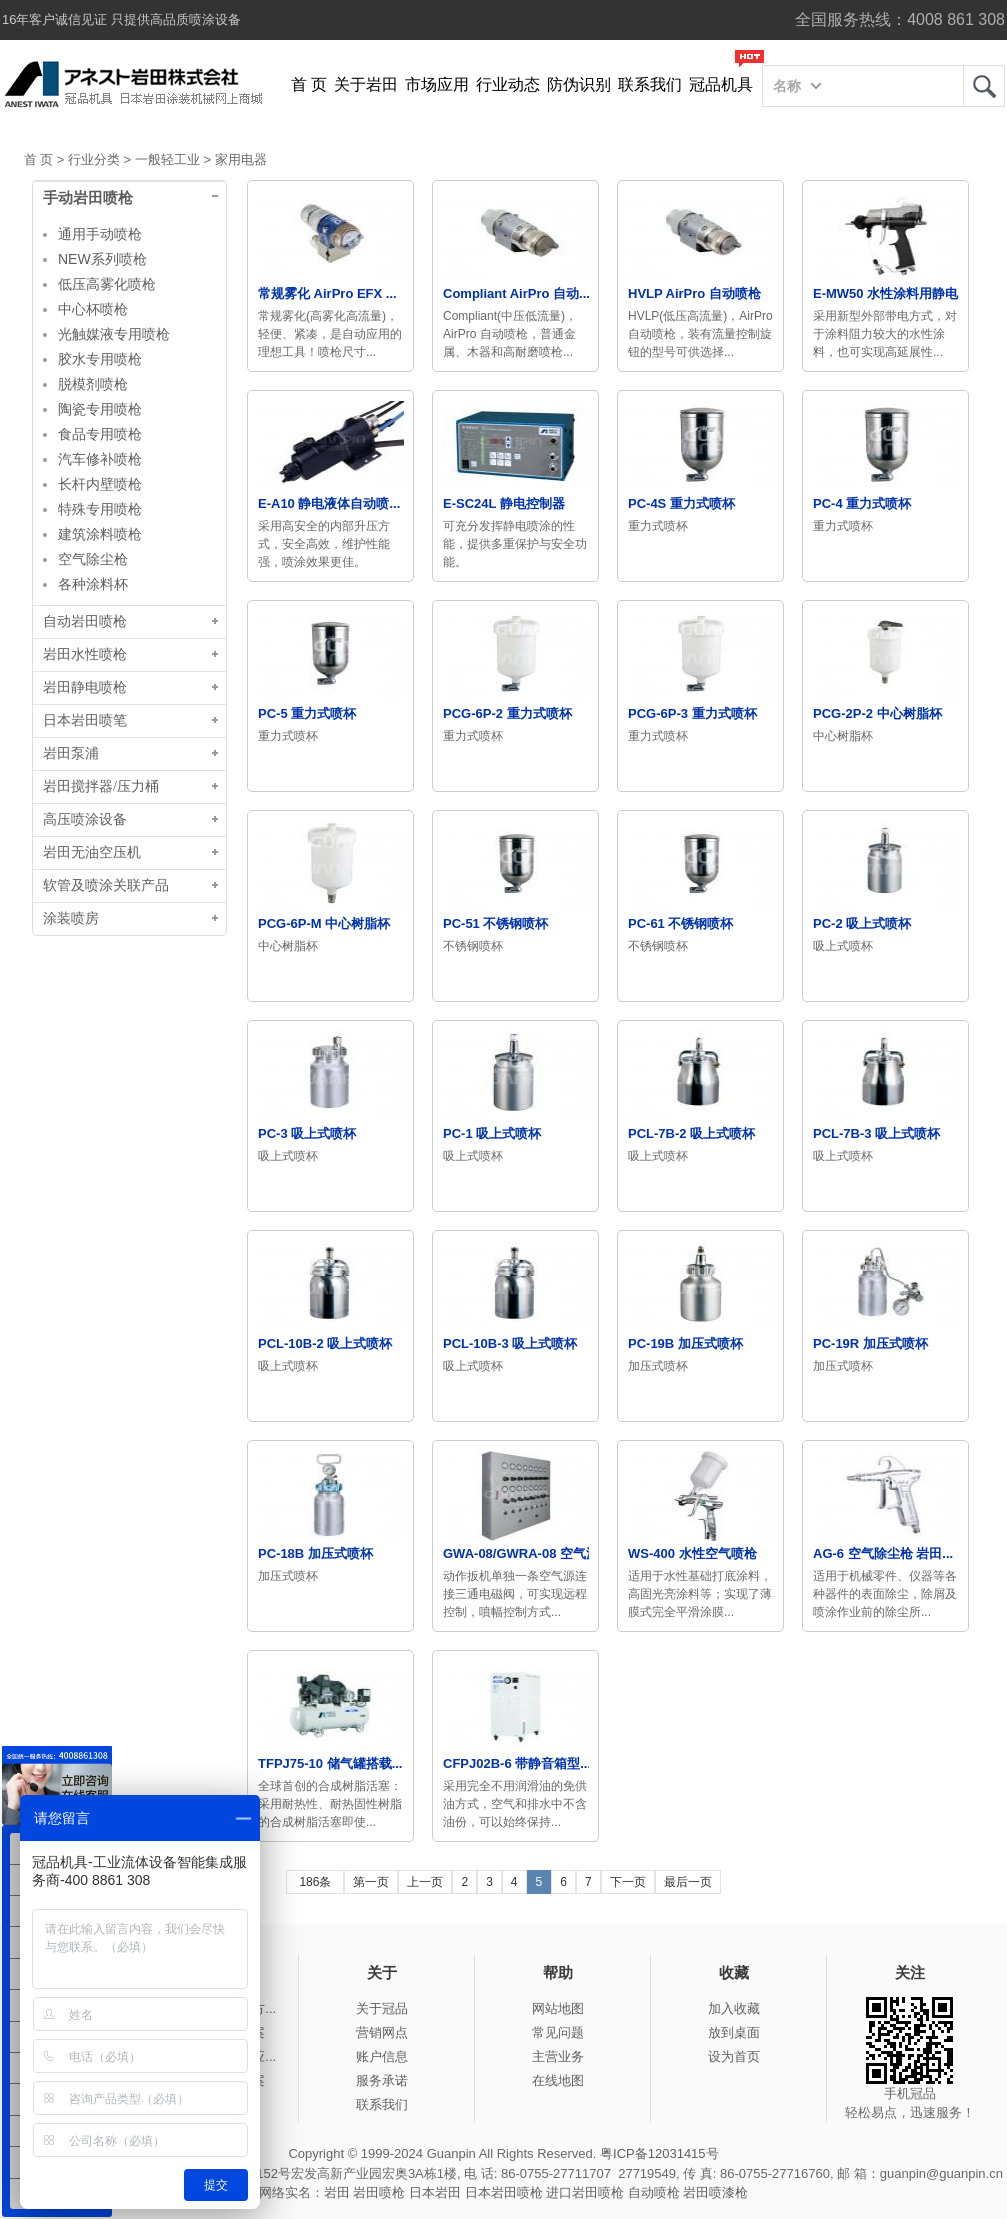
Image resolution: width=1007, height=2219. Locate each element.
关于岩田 (366, 84)
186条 (315, 1882)
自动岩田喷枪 (85, 621)
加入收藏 (734, 2008)
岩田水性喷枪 (85, 654)
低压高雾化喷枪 (107, 284)
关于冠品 (382, 2008)
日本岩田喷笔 (85, 720)
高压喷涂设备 (85, 819)
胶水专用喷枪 (100, 359)
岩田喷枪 (379, 2192)
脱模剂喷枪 (93, 384)
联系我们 (650, 84)
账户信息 (382, 2056)
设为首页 (734, 2056)
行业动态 (508, 84)
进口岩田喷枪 (585, 2192)
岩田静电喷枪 (85, 687)
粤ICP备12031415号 (659, 2153)
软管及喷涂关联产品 (106, 885)
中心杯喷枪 (93, 309)
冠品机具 (721, 84)
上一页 (425, 1882)
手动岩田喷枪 (88, 198)
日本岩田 (435, 2192)
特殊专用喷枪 (100, 509)
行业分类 (94, 159)
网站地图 (558, 2008)
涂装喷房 (71, 918)
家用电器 (241, 159)
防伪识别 (579, 84)
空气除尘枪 (93, 559)
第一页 (371, 1882)
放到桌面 (734, 2032)
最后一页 (688, 1882)
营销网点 (382, 2032)
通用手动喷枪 (100, 234)
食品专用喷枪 (100, 434)
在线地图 (558, 2080)
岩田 (984, 86)
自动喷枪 (654, 2192)
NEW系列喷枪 (102, 259)
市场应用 (437, 84)
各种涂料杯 (93, 584)
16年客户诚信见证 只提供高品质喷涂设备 (121, 19)
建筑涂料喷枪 (100, 534)
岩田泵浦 (71, 753)
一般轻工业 (167, 159)
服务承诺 (382, 2080)
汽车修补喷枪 (100, 459)
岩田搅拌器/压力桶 (101, 786)
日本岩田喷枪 (504, 2192)
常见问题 (558, 2032)
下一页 (628, 1882)
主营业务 (558, 2056)
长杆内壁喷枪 (100, 484)
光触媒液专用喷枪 (114, 334)
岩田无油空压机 (92, 852)
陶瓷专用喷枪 (100, 409)
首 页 (309, 84)
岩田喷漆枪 (715, 2192)
